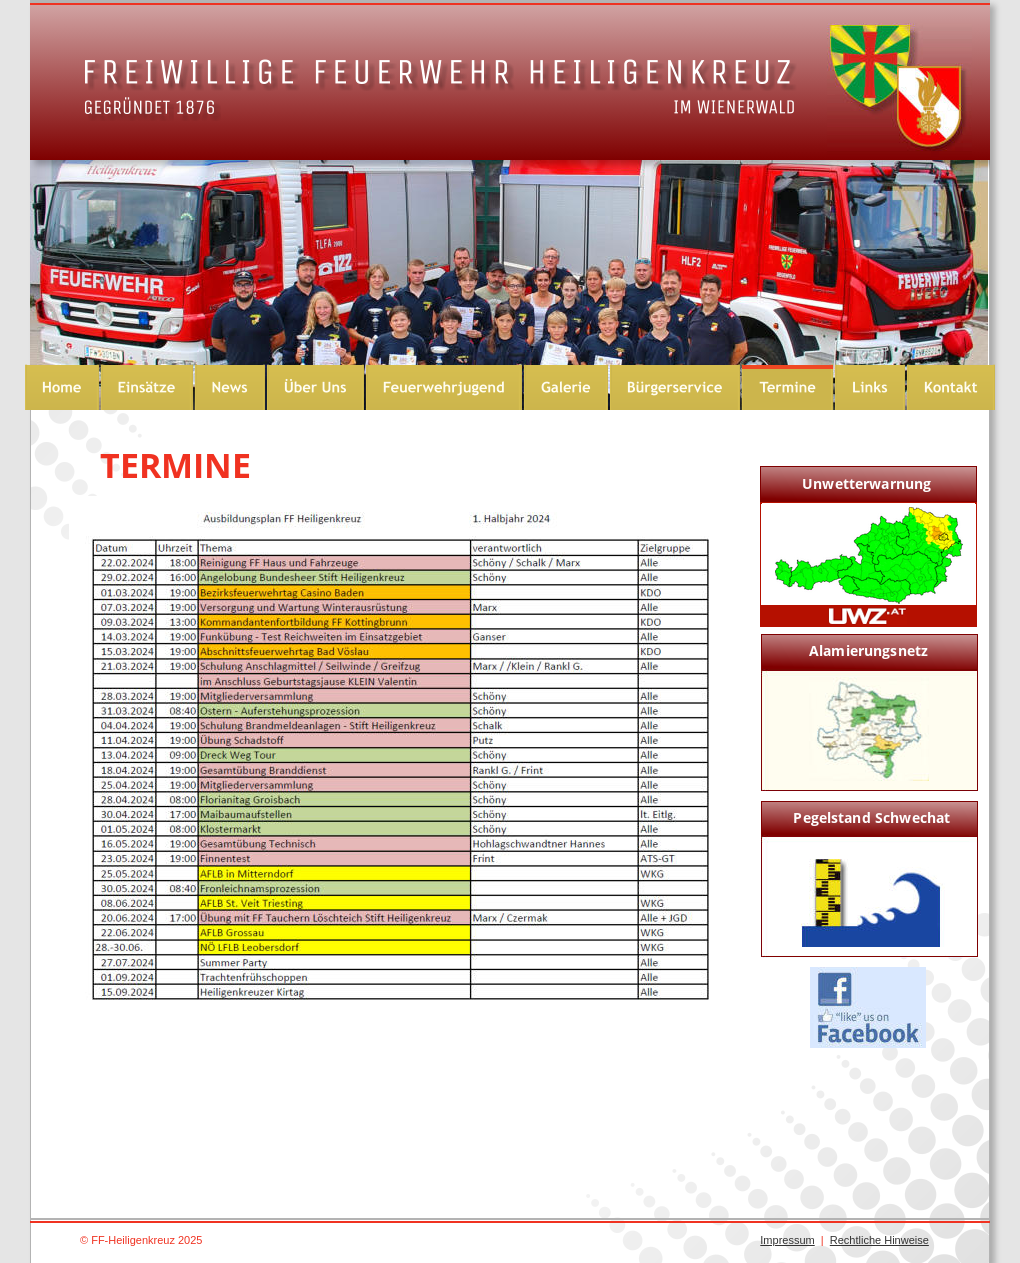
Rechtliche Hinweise (879, 1240)
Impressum (787, 1240)
